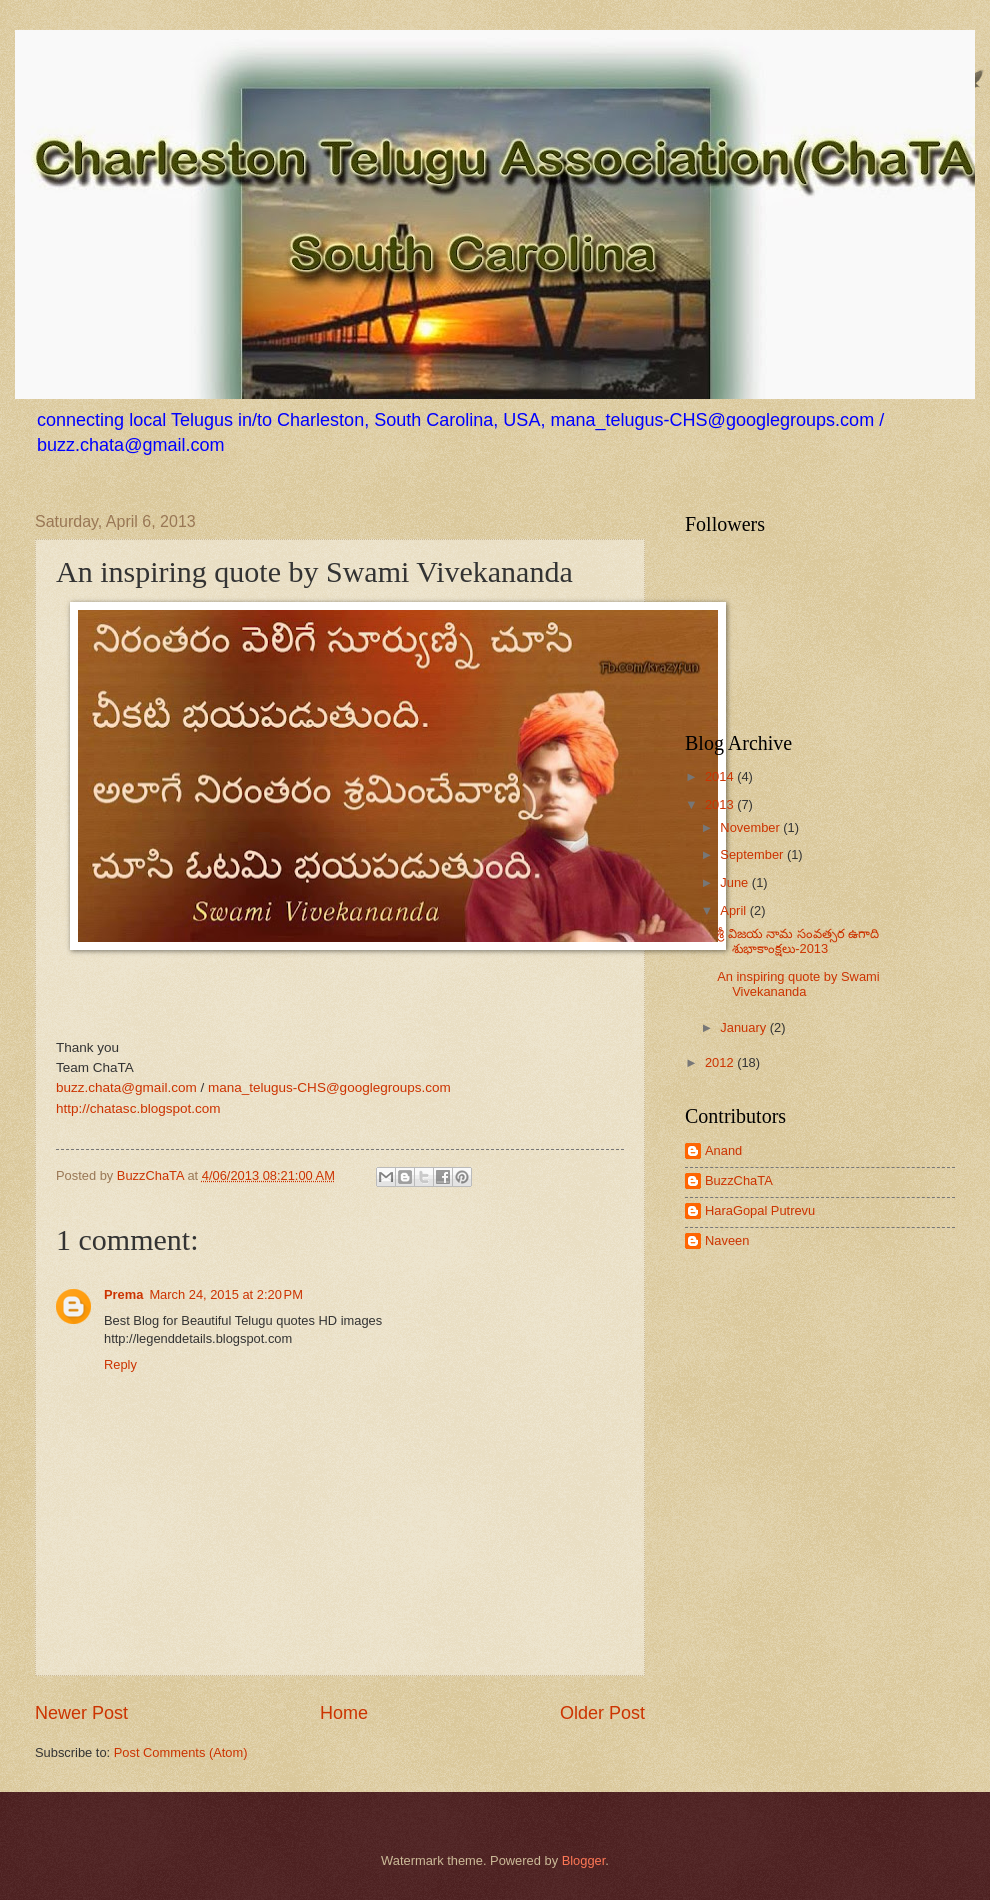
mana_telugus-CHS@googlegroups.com (329, 1087)
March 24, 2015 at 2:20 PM (226, 1294)
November (751, 827)
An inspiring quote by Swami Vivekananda (798, 984)
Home (344, 1713)
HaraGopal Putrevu (760, 1210)
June (736, 882)
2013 (721, 804)
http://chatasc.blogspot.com (138, 1108)
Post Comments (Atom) (181, 1752)
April (734, 910)
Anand (723, 1150)
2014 (721, 776)
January (744, 1027)
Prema (123, 1294)
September (753, 854)
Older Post (602, 1713)
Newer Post (81, 1713)
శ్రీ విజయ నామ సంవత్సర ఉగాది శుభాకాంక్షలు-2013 (798, 941)
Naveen (727, 1240)
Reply (120, 1364)
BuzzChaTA (152, 1175)
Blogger (584, 1860)
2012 (721, 1062)
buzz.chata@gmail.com (126, 1087)
